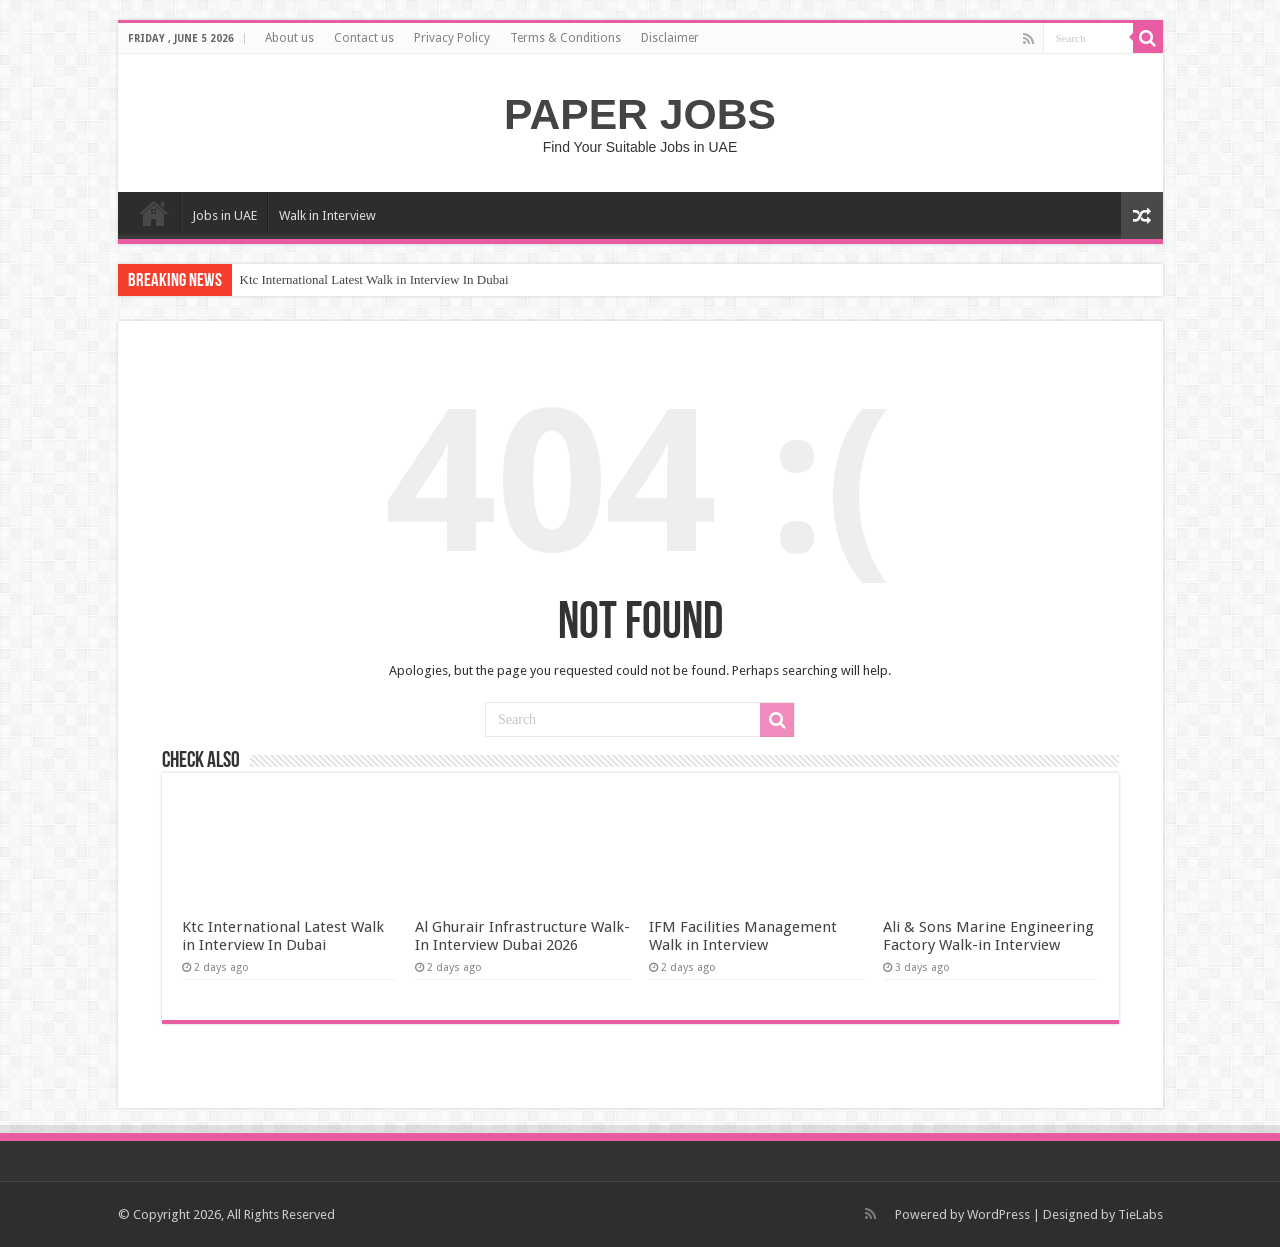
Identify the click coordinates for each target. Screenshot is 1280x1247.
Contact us (364, 38)
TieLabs (1140, 1214)
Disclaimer (670, 38)
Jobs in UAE (224, 215)
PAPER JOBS (640, 114)
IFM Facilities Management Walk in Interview (743, 936)
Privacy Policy (452, 38)
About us (289, 38)
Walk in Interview (327, 215)
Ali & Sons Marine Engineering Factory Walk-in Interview (988, 936)
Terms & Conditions (565, 38)
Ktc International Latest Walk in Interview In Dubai (374, 279)
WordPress (998, 1214)
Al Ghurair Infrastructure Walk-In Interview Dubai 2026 (522, 936)
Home (154, 213)
